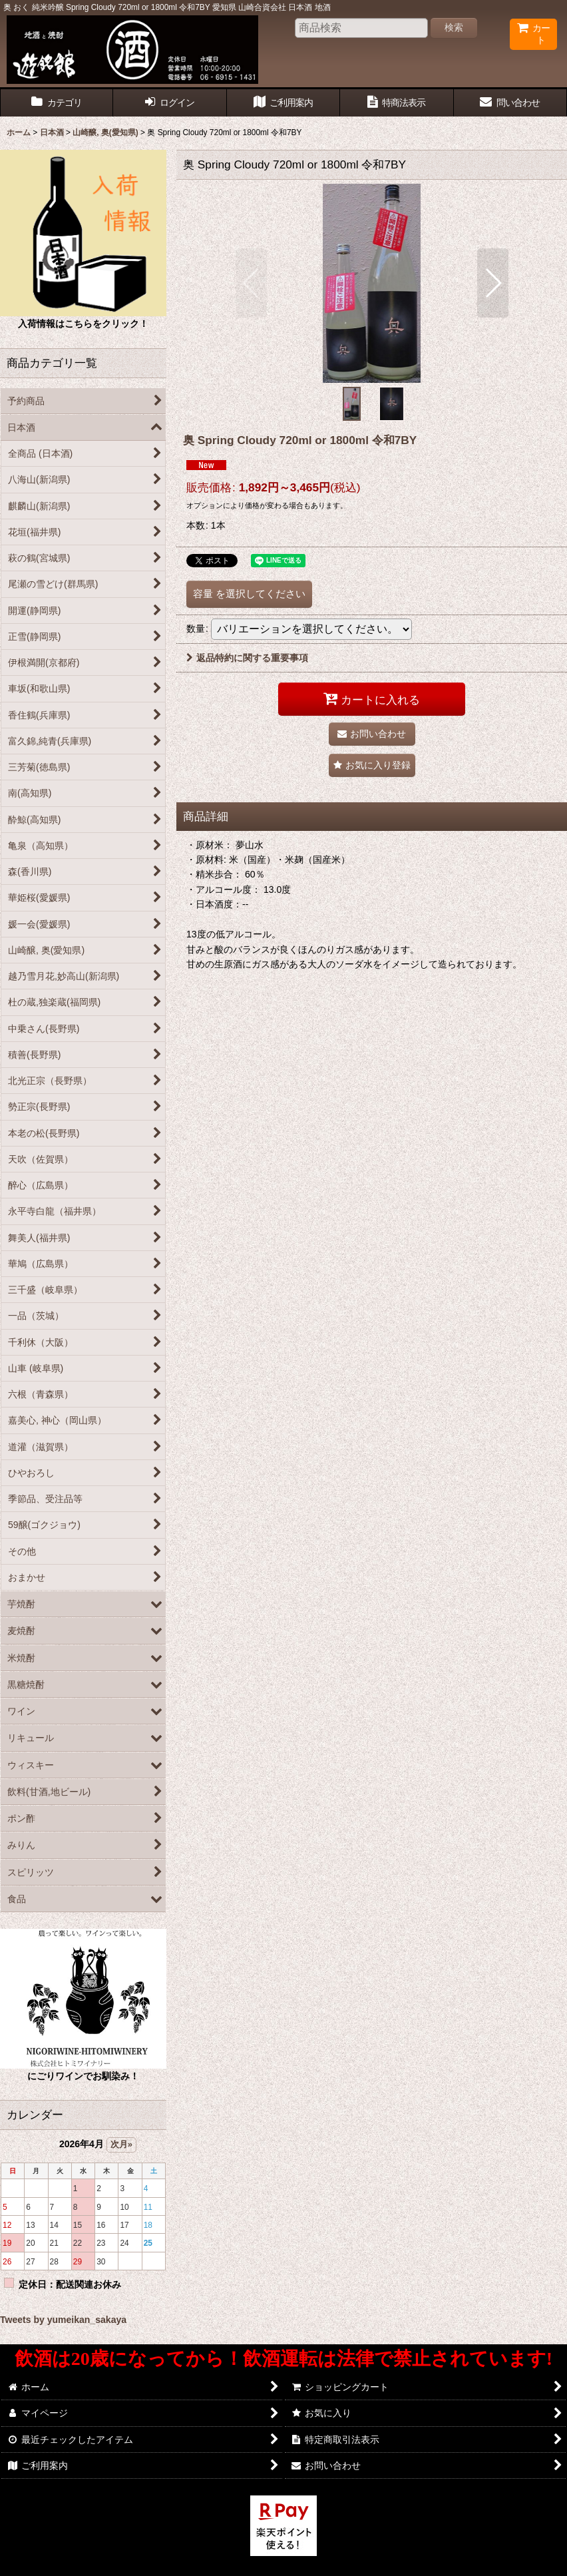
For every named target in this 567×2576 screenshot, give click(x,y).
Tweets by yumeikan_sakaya (63, 2319)
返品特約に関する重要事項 (247, 657)
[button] (251, 283)
